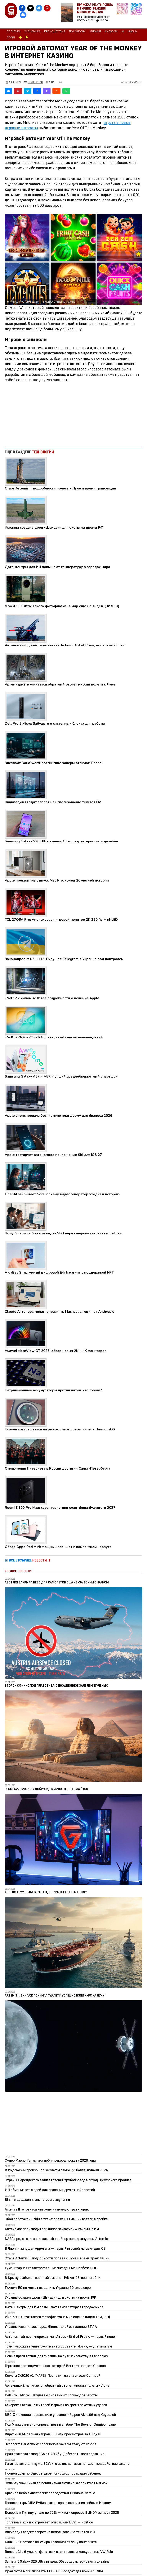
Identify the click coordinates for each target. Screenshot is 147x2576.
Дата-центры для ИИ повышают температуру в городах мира (54, 2307)
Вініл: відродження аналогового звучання (37, 2199)
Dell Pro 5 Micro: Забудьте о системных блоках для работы (51, 2395)
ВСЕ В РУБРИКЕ (29, 1560)
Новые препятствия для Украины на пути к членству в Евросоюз (56, 2356)
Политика (13, 31)
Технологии (77, 31)
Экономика (32, 31)
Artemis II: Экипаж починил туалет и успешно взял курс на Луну (54, 1995)
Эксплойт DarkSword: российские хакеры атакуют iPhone (50, 2444)
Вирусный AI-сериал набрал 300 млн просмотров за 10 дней (53, 2434)
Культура (111, 31)
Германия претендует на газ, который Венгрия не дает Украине (55, 2366)
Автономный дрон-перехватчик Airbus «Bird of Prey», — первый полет (61, 2336)
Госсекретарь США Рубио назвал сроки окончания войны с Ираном (58, 2503)
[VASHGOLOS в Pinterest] (47, 8)
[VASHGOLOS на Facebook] (22, 8)
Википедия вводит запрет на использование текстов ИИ (50, 2532)
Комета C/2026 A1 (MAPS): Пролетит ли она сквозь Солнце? (52, 2375)
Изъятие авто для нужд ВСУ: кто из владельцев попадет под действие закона (67, 2463)
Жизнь (132, 31)
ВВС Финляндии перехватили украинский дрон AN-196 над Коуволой (60, 2414)
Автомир (95, 31)
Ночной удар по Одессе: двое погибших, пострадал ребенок (53, 2473)
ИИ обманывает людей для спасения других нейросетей (50, 2190)
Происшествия (54, 31)
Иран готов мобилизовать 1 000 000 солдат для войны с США (54, 2571)
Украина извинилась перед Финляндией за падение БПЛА (51, 2326)
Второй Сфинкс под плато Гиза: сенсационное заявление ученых (56, 1686)
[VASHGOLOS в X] (30, 8)
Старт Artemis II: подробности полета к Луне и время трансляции (57, 2258)
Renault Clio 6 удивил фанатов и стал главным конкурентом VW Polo (59, 2551)
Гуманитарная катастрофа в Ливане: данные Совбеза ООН (51, 2268)
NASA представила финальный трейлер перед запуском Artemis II (57, 2238)
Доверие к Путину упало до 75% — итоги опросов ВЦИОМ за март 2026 (62, 2512)
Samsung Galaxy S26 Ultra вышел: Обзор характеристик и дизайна (57, 2561)
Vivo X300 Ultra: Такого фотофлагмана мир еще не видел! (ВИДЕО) (57, 2317)
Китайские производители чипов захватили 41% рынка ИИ (52, 2229)
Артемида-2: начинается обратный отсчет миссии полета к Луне (57, 2385)
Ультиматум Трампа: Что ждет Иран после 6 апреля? (46, 1892)
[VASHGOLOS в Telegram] (39, 8)
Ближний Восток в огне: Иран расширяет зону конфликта (51, 2542)
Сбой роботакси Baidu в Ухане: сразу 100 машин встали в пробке (56, 2219)
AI (122, 31)
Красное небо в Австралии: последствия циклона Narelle (50, 2493)
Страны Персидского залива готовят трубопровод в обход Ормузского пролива (68, 2180)
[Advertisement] (73, 413)
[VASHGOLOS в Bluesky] (23, 14)
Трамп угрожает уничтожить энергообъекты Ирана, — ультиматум (58, 2346)
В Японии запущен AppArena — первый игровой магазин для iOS (55, 2248)
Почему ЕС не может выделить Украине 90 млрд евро (48, 2287)
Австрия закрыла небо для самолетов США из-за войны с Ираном (57, 1582)
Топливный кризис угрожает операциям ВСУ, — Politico (49, 2522)
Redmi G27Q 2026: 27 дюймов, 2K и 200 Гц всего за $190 (46, 1789)
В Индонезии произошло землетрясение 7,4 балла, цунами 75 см (57, 2170)
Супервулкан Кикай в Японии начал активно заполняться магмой (56, 2483)
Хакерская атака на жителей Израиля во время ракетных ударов (56, 2405)
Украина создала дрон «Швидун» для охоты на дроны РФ (50, 2297)
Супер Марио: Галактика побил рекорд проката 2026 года (50, 2160)
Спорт (11, 37)
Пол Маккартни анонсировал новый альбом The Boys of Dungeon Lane (60, 2424)
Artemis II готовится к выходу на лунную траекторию (47, 2209)
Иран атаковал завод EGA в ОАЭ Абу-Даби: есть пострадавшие (55, 2454)
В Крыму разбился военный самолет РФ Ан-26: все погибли (52, 2277)
